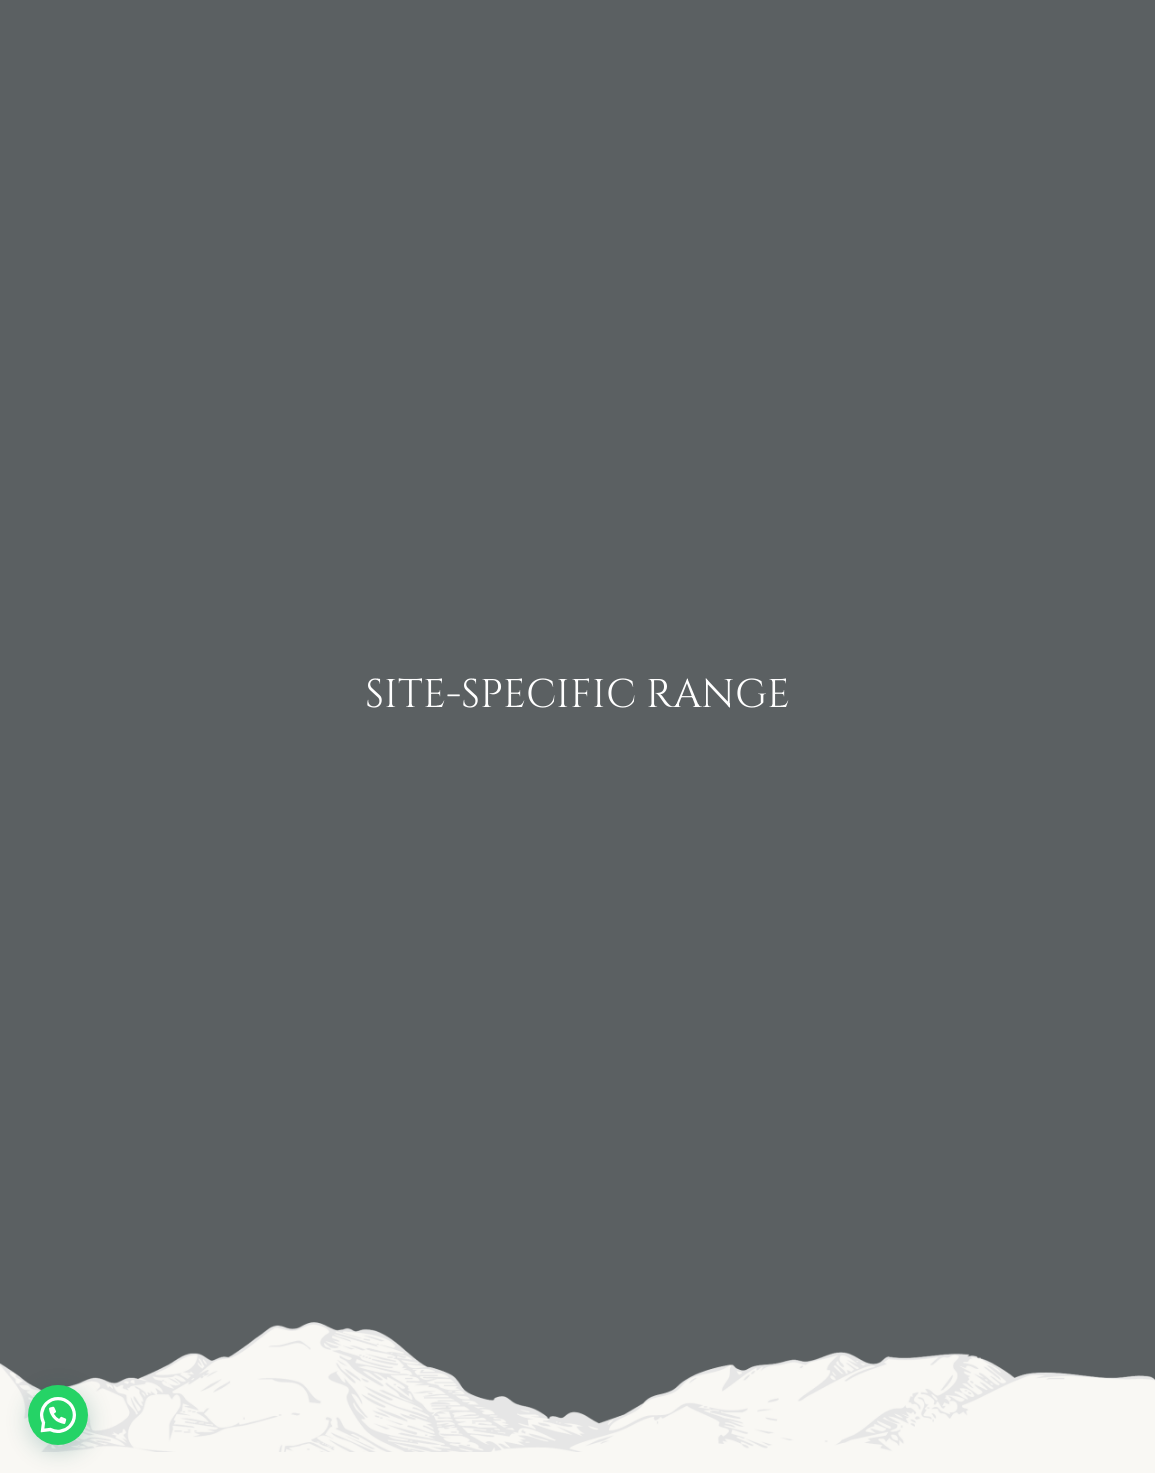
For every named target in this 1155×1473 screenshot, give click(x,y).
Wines (415, 47)
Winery (284, 47)
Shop (1055, 62)
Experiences (998, 32)
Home (156, 47)
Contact (821, 32)
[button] (58, 1415)
